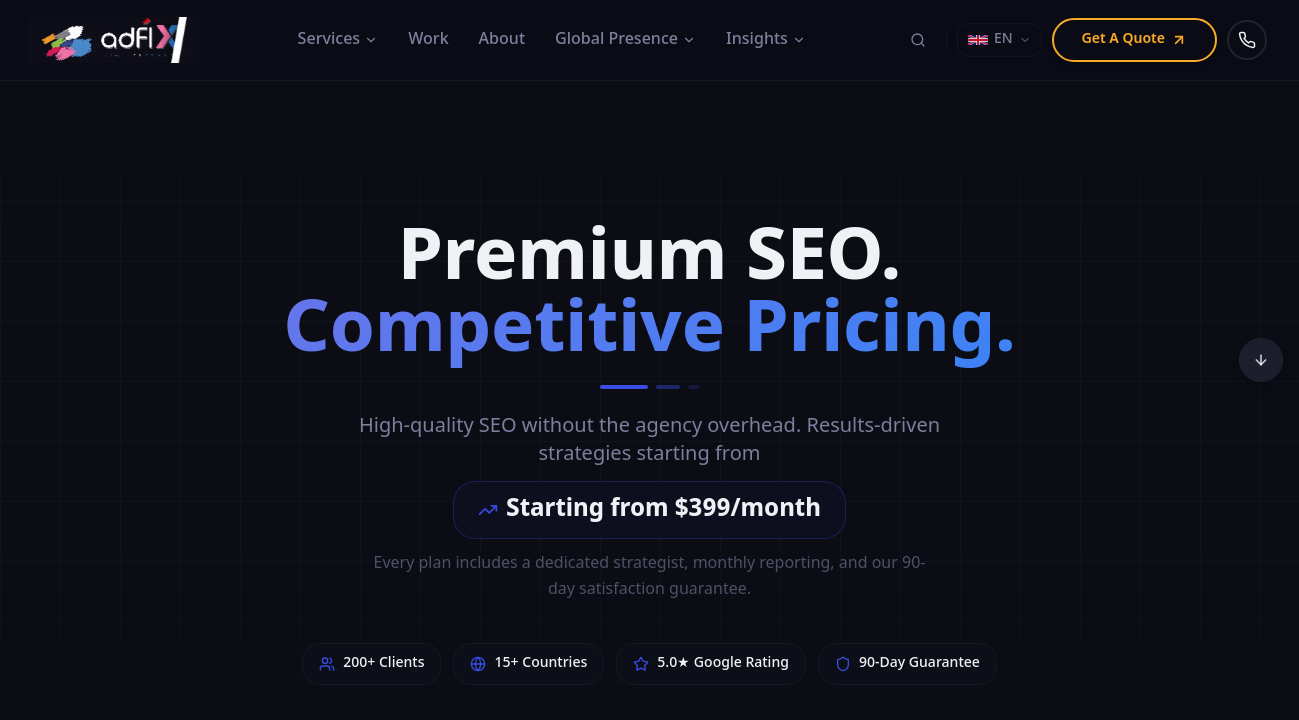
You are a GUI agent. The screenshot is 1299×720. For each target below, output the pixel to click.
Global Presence (625, 40)
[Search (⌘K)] (918, 40)
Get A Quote (1134, 39)
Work (428, 40)
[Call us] (1247, 40)
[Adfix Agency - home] (118, 40)
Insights (766, 40)
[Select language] (999, 40)
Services (338, 40)
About (502, 40)
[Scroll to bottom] (1261, 360)
